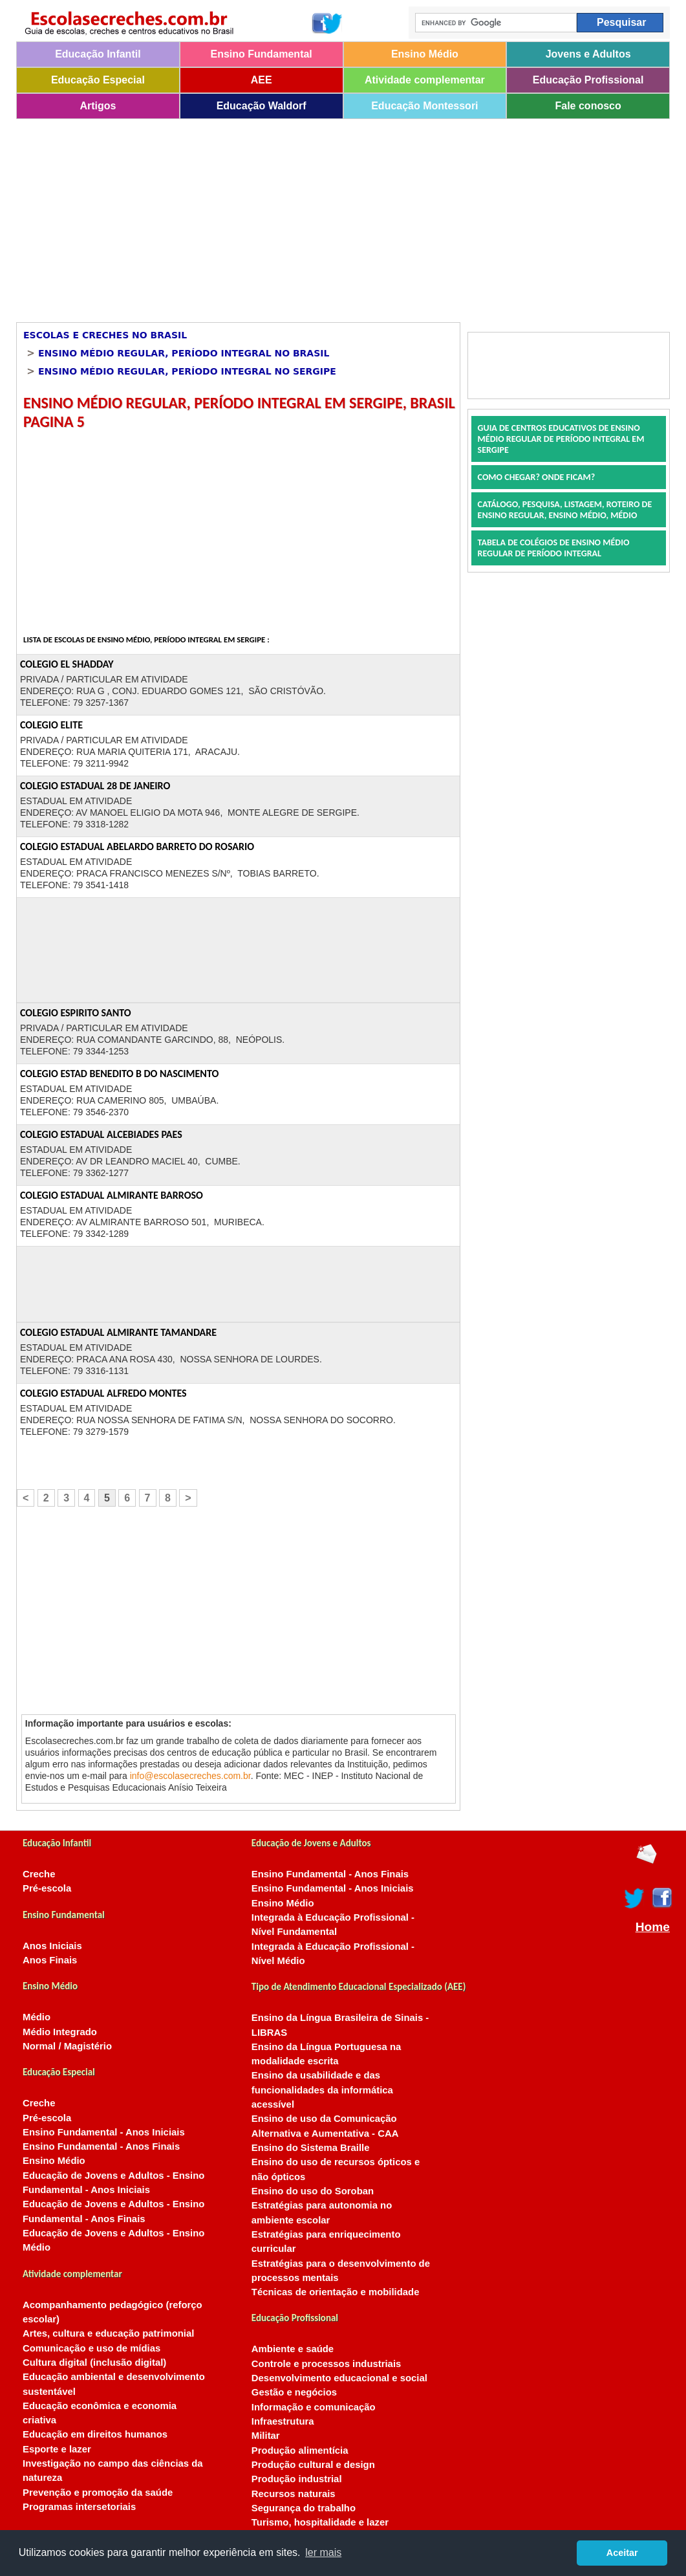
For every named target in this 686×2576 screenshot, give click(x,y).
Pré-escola (47, 1888)
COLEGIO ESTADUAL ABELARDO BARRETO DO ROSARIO (137, 846)
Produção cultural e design (313, 2465)
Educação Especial (98, 79)
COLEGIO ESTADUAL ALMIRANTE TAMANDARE (118, 1332)
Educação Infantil (97, 54)
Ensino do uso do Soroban (313, 2191)
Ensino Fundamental (261, 54)
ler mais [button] (323, 2552)
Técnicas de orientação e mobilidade (336, 2292)
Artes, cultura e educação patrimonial (108, 2333)
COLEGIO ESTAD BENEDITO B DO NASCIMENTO (119, 1073)
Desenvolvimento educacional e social (339, 2378)
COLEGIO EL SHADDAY (66, 664)
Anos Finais (50, 1960)
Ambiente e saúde (293, 2349)
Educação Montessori (424, 105)
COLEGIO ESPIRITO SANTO (75, 1013)
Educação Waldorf (261, 105)
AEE (261, 79)
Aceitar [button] (622, 2553)
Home (653, 1927)
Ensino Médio (424, 54)
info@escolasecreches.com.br (190, 1776)
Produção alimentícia (300, 2450)
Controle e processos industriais (326, 2364)
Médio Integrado (60, 2032)
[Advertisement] (321, 216)
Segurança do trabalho (304, 2508)
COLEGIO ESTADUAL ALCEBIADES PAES (101, 1134)
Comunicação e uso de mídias (91, 2348)
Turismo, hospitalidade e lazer (320, 2522)
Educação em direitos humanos (95, 2434)
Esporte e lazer (57, 2449)
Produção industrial (297, 2479)
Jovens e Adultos (588, 54)
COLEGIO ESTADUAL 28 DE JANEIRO (95, 786)
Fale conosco (588, 105)
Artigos (98, 105)
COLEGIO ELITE (51, 725)
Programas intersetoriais (79, 2507)
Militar (266, 2435)
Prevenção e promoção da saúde (98, 2492)
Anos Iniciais (52, 1946)
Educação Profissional (588, 79)
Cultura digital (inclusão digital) (94, 2362)
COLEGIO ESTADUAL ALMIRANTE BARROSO (111, 1195)
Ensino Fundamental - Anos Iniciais (104, 2132)
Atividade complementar (425, 79)
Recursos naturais (294, 2494)
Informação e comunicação (314, 2407)
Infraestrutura (283, 2421)
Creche (39, 1874)
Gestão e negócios (294, 2392)
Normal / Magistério (67, 2046)
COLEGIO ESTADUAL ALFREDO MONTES (103, 1393)
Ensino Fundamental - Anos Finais (101, 2146)
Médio (36, 2017)
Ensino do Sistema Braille (311, 2148)
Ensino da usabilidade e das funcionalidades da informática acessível (322, 2090)
